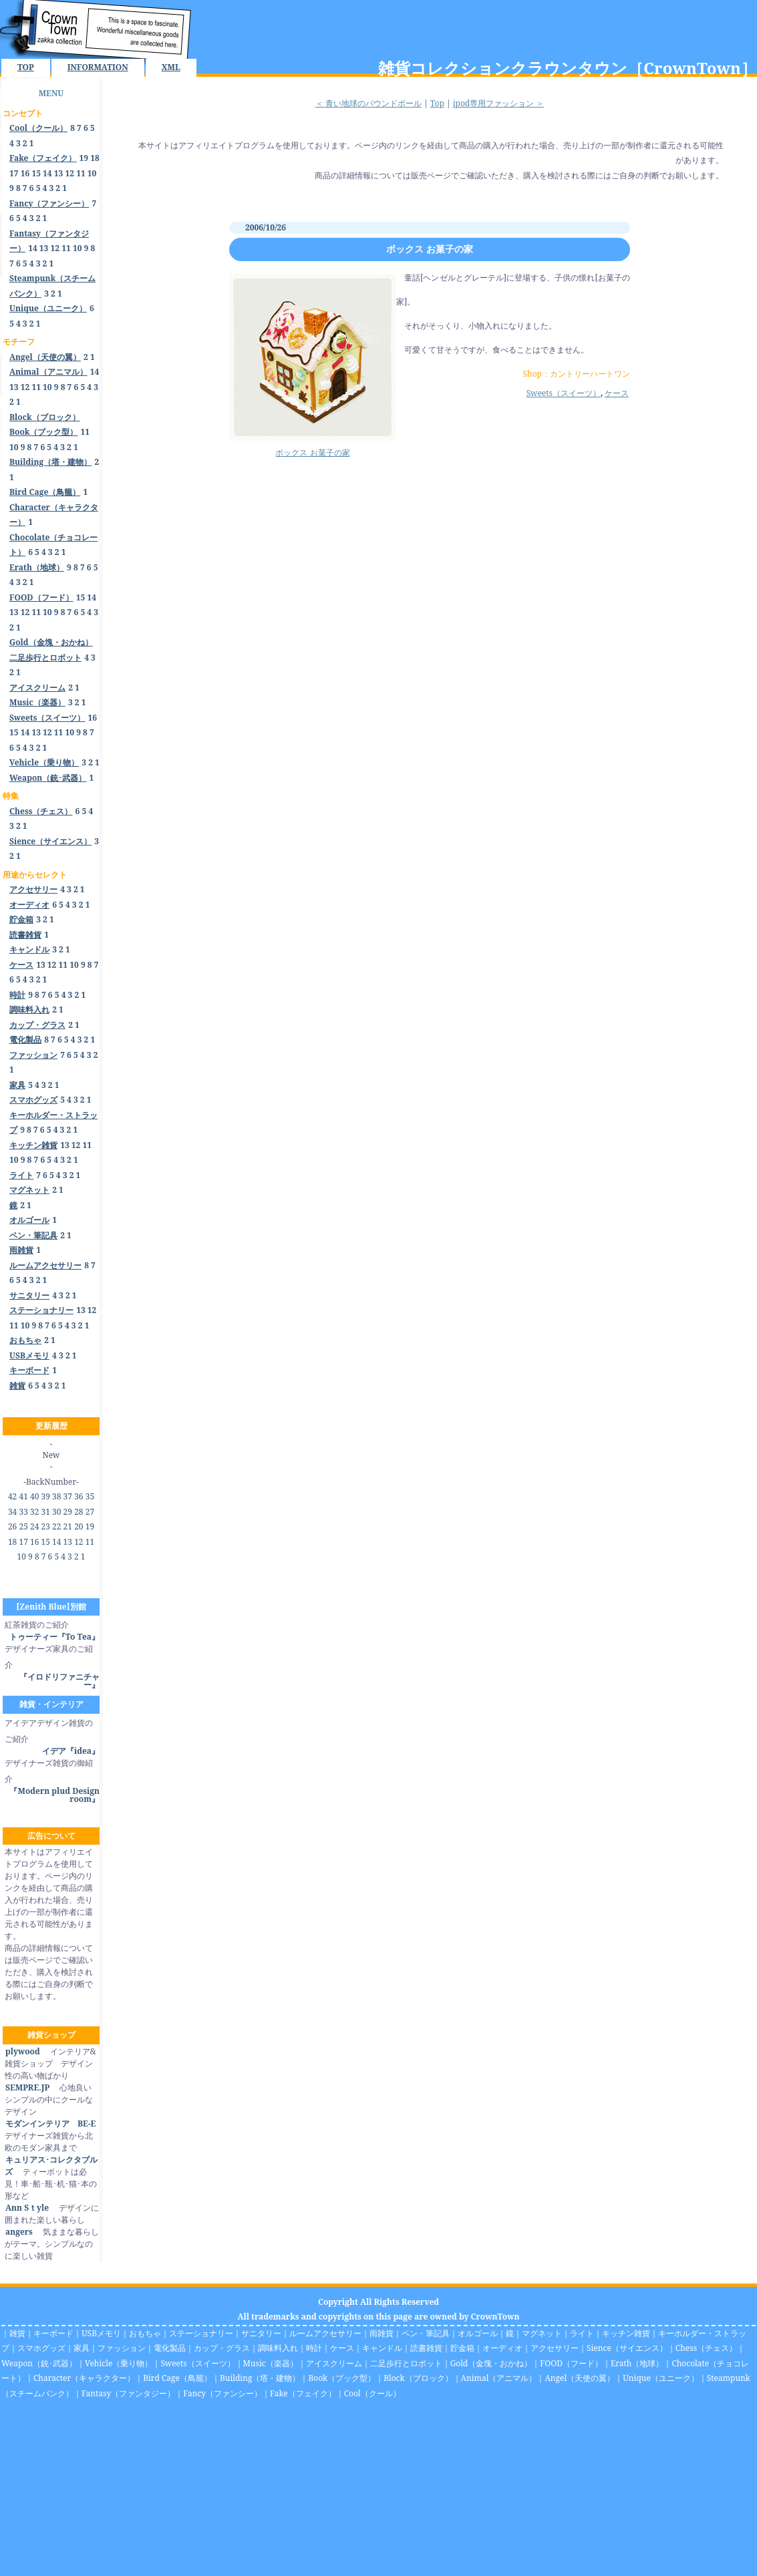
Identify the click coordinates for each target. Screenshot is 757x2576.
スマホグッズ (41, 2348)
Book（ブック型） (341, 2378)
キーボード (53, 2333)
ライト (582, 2333)
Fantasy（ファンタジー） (128, 2393)
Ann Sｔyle (27, 2207)
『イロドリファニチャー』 (59, 1680)
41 (23, 1496)
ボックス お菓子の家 (429, 248)
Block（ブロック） (418, 2378)
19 (84, 158)
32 (34, 1511)
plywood (22, 2051)
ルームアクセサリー (325, 2333)
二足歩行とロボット (406, 2363)
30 (56, 1511)
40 (34, 1496)
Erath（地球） (637, 2363)
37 (67, 1496)
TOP (25, 67)
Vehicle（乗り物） (118, 2363)
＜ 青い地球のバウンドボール (368, 103)
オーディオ (502, 2348)
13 (58, 173)
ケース (617, 393)
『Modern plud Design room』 (54, 1795)
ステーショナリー (201, 2333)
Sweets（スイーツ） (563, 393)
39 (45, 1496)
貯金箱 (462, 2348)
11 (81, 173)
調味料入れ (278, 2348)
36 (78, 1496)
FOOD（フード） (571, 2363)
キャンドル (382, 2348)
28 (78, 1511)
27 (90, 1511)
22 (56, 1526)
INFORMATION (97, 67)
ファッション (122, 2348)
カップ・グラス (222, 2348)
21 (67, 1526)
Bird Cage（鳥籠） (177, 2378)
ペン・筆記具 (426, 2333)
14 (47, 173)
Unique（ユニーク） (661, 2378)
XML (171, 67)
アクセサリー (555, 2348)
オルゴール (478, 2333)
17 (14, 173)
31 (45, 1511)
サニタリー (261, 2333)
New (51, 1455)
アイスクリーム (334, 2363)
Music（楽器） (270, 2363)
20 (78, 1526)
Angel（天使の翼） (580, 2378)
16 (25, 173)
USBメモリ (101, 2333)
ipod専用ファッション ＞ (499, 103)
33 (23, 1511)
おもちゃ (145, 2333)
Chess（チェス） (706, 2348)
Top (437, 103)
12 (69, 173)
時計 (314, 2348)
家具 (81, 2348)
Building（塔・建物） (260, 2378)
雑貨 (17, 2333)
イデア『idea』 (71, 1751)
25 (23, 1526)
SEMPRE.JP (27, 2087)
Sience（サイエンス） (627, 2348)
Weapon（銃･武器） (39, 2363)
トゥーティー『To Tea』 (54, 1636)
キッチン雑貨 (626, 2333)
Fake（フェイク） (303, 2393)
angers (19, 2231)
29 (67, 1511)
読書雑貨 (426, 2348)
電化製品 (170, 2348)
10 (92, 173)
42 (12, 1496)
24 (34, 1526)
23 (45, 1526)
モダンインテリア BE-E (50, 2123)
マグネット (542, 2333)
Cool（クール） (372, 2393)
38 (56, 1496)
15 (36, 173)
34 (12, 1511)
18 (95, 158)
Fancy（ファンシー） (222, 2393)
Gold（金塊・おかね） (491, 2363)
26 (12, 1526)
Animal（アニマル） (499, 2378)
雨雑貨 (381, 2333)
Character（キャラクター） (84, 2378)
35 (90, 1496)
